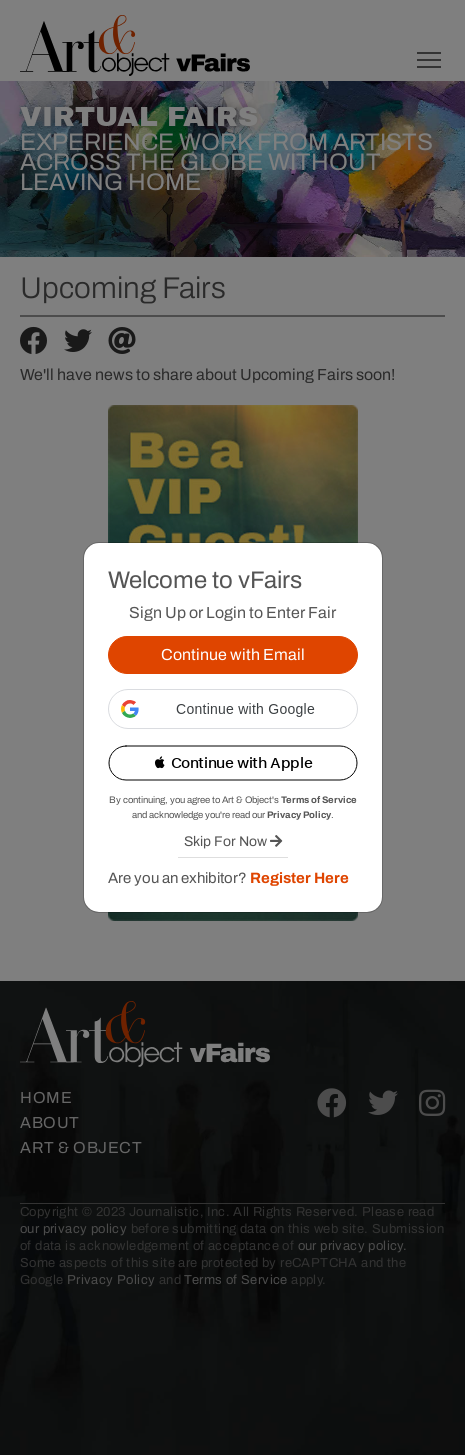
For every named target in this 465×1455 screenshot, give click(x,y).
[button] (233, 709)
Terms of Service (319, 800)
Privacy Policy (299, 815)
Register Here (299, 878)
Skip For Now (233, 841)
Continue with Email (233, 654)
